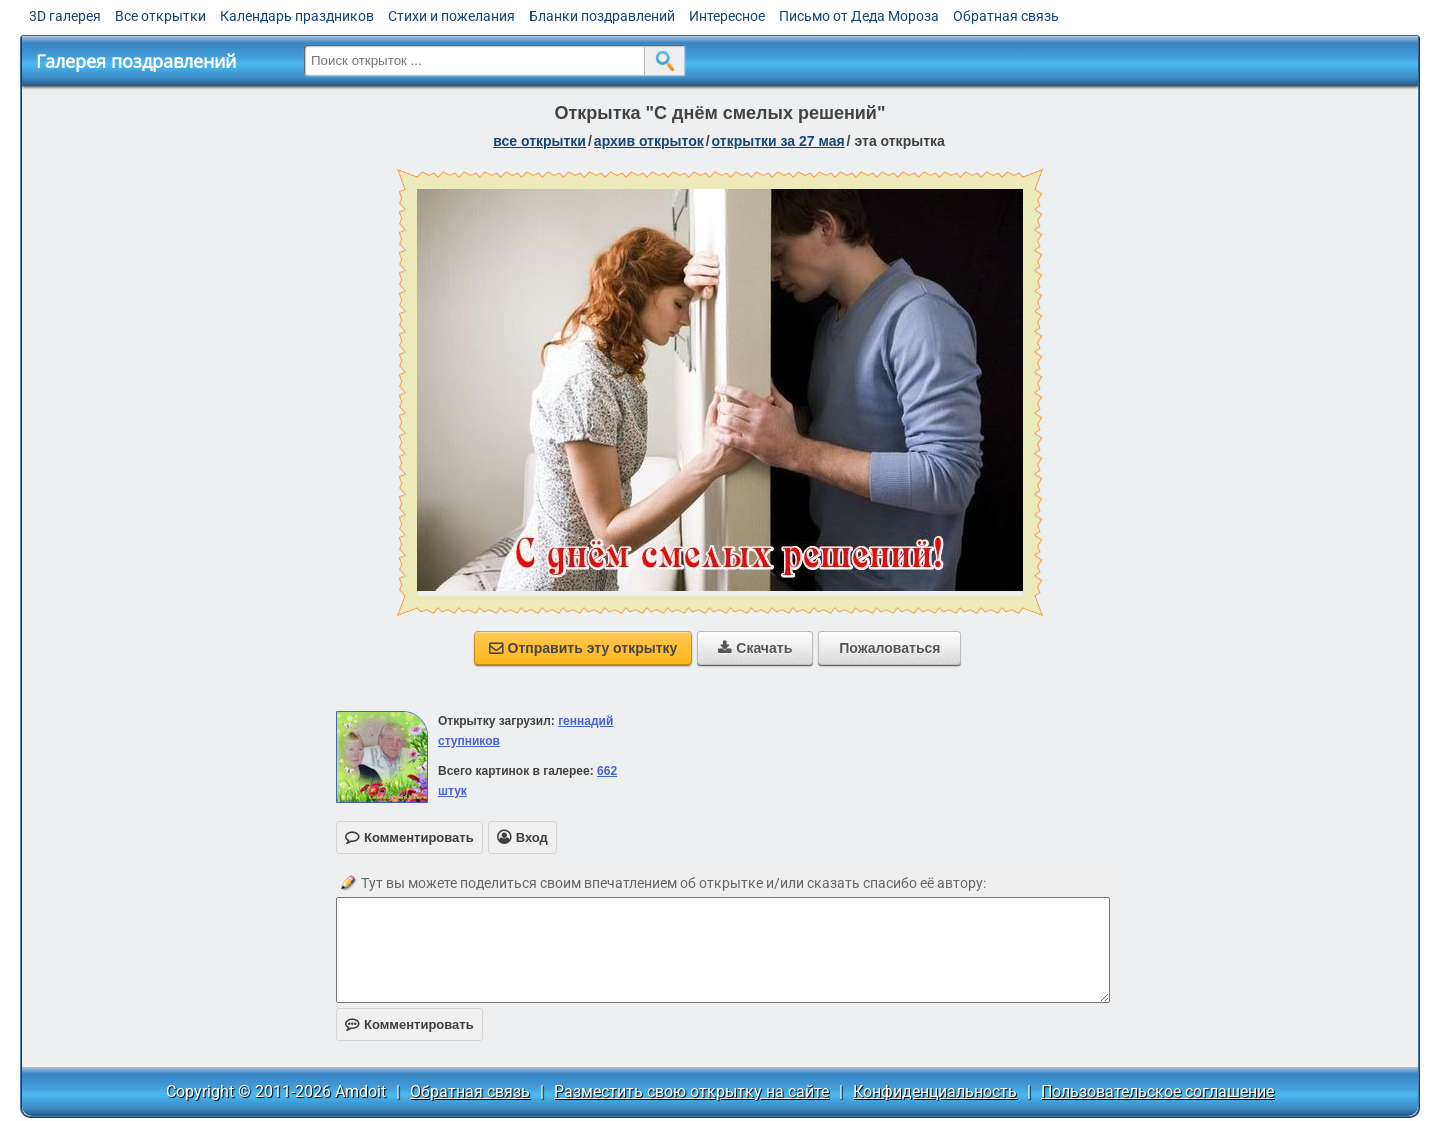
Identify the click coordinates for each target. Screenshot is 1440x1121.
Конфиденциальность (935, 1091)
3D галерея (65, 16)
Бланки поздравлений (602, 16)
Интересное (727, 16)
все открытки (539, 141)
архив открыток (649, 141)
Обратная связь (1006, 16)
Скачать (755, 648)
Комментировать (409, 1024)
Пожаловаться (889, 648)
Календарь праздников (297, 16)
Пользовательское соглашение (1157, 1091)
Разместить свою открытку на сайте (691, 1091)
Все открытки (160, 16)
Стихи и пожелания (451, 16)
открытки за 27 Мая (778, 141)
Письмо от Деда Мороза (859, 16)
